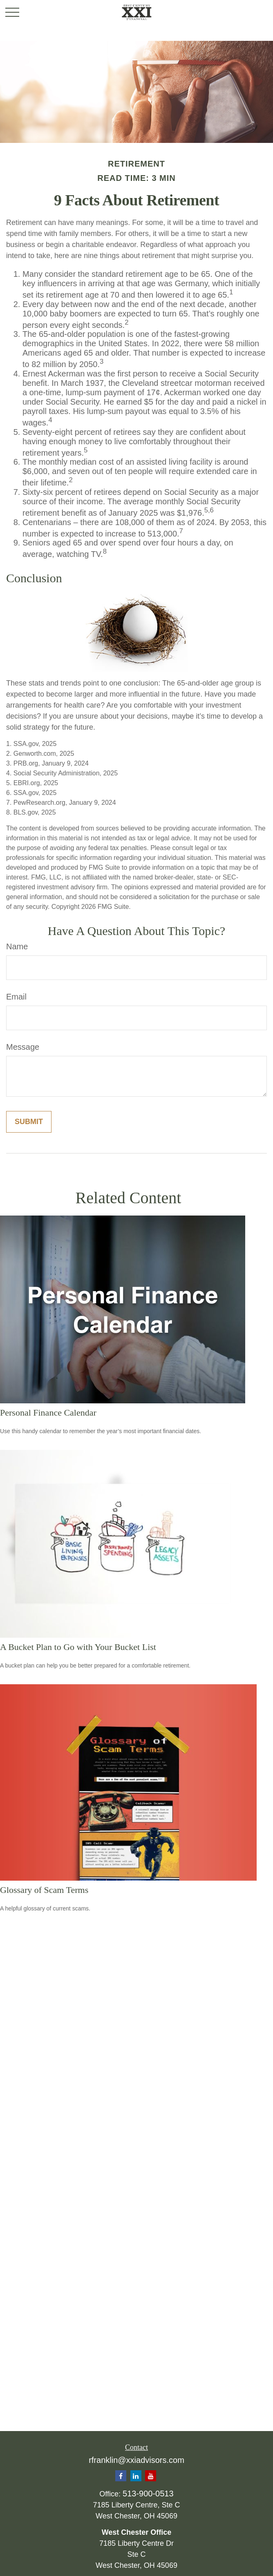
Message (22, 1046)
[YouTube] (150, 2475)
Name (17, 946)
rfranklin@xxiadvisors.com (136, 2460)
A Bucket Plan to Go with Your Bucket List (78, 1647)
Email (16, 996)
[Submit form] (28, 1122)
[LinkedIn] (135, 2475)
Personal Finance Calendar (48, 1412)
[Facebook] (120, 2475)
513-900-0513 (148, 2493)
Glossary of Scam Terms (44, 1890)
